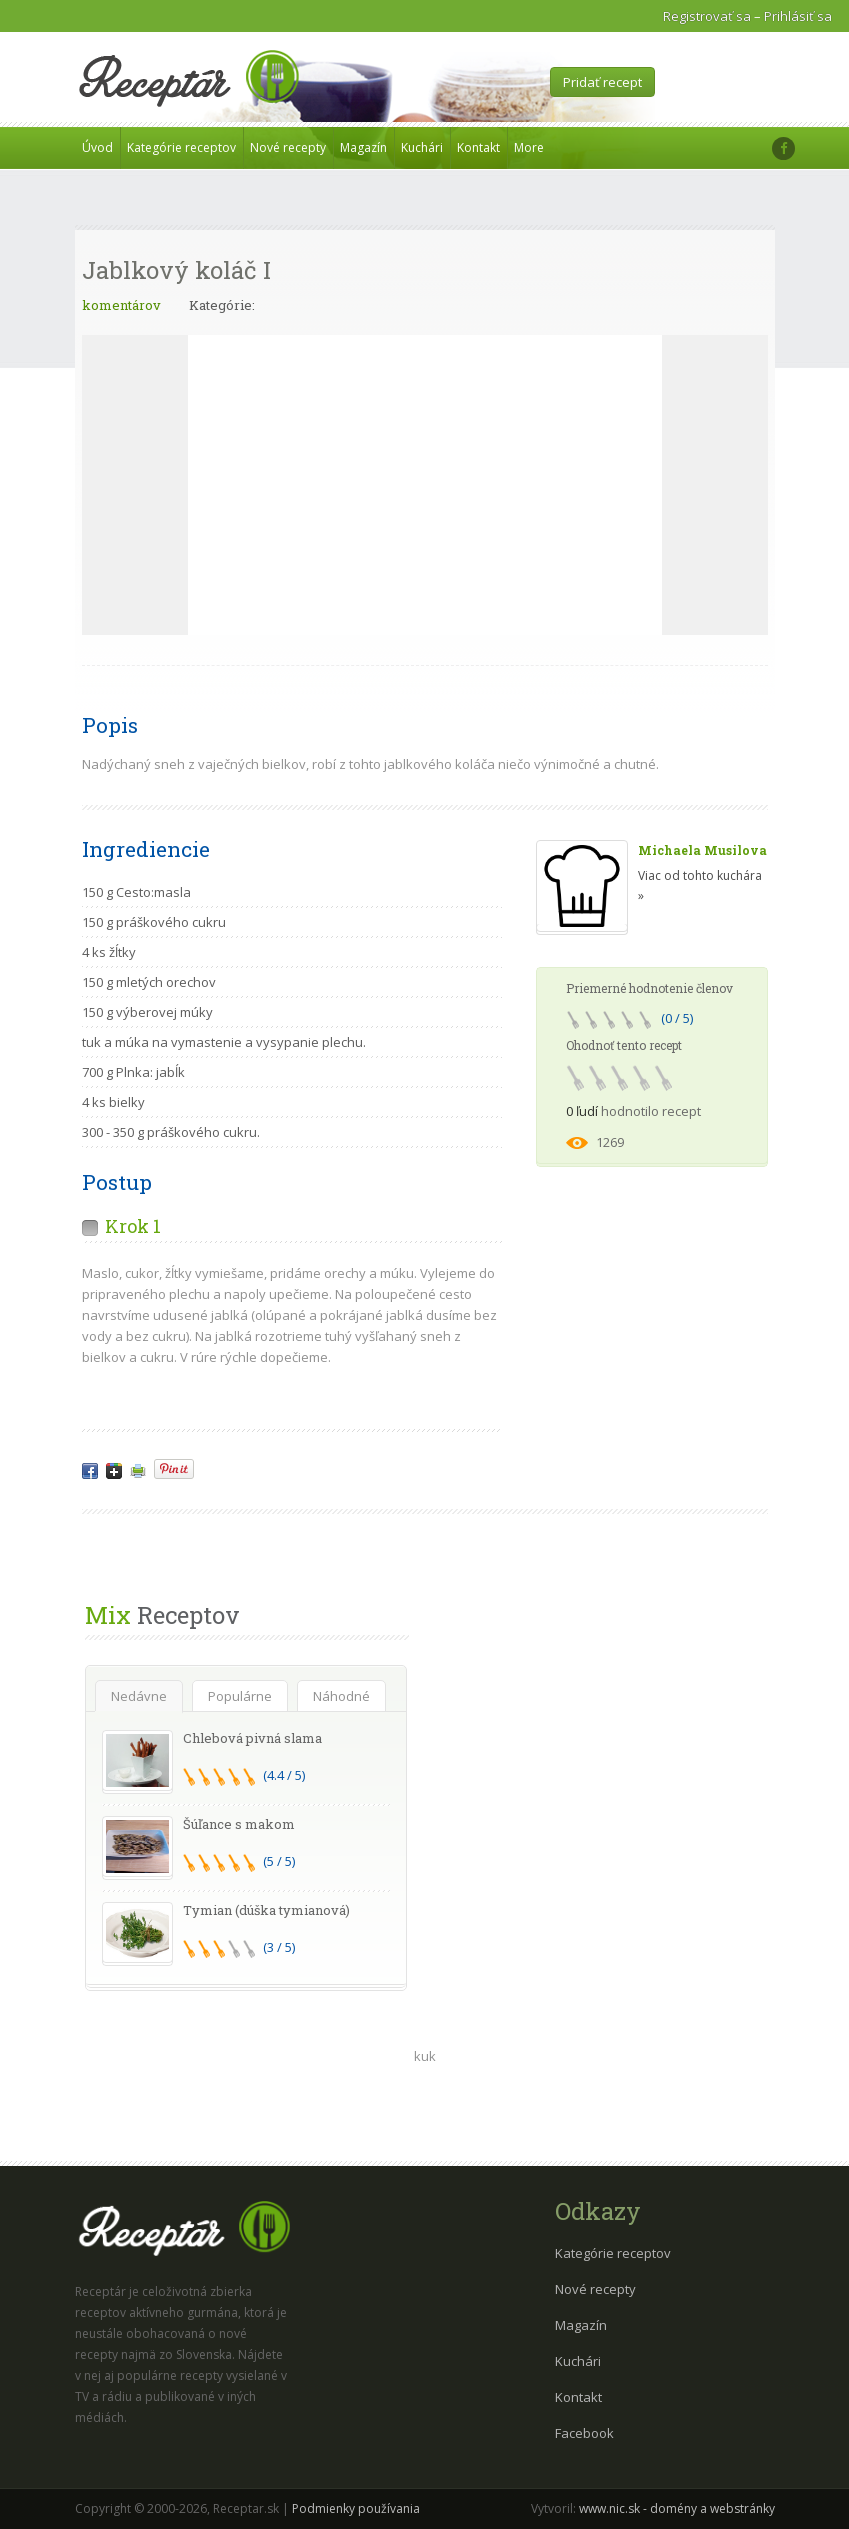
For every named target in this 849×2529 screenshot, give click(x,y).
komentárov (121, 305)
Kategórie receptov (181, 147)
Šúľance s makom (239, 1824)
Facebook (584, 2433)
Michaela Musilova (702, 850)
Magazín (363, 147)
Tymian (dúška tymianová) (266, 1910)
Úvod (97, 147)
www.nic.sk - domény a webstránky (677, 2508)
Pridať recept (602, 82)
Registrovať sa (707, 16)
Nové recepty (288, 147)
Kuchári (422, 147)
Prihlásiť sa (798, 16)
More (529, 147)
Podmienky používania (356, 2508)
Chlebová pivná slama (252, 1738)
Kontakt (478, 147)
